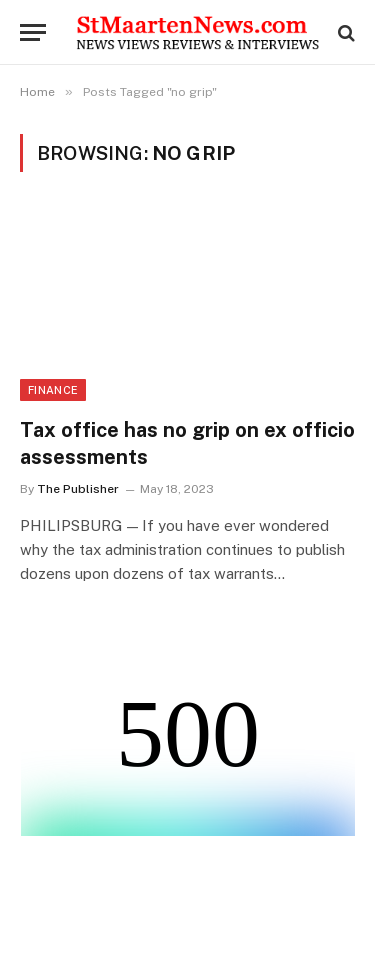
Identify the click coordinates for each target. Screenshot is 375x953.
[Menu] (33, 32)
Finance (53, 390)
